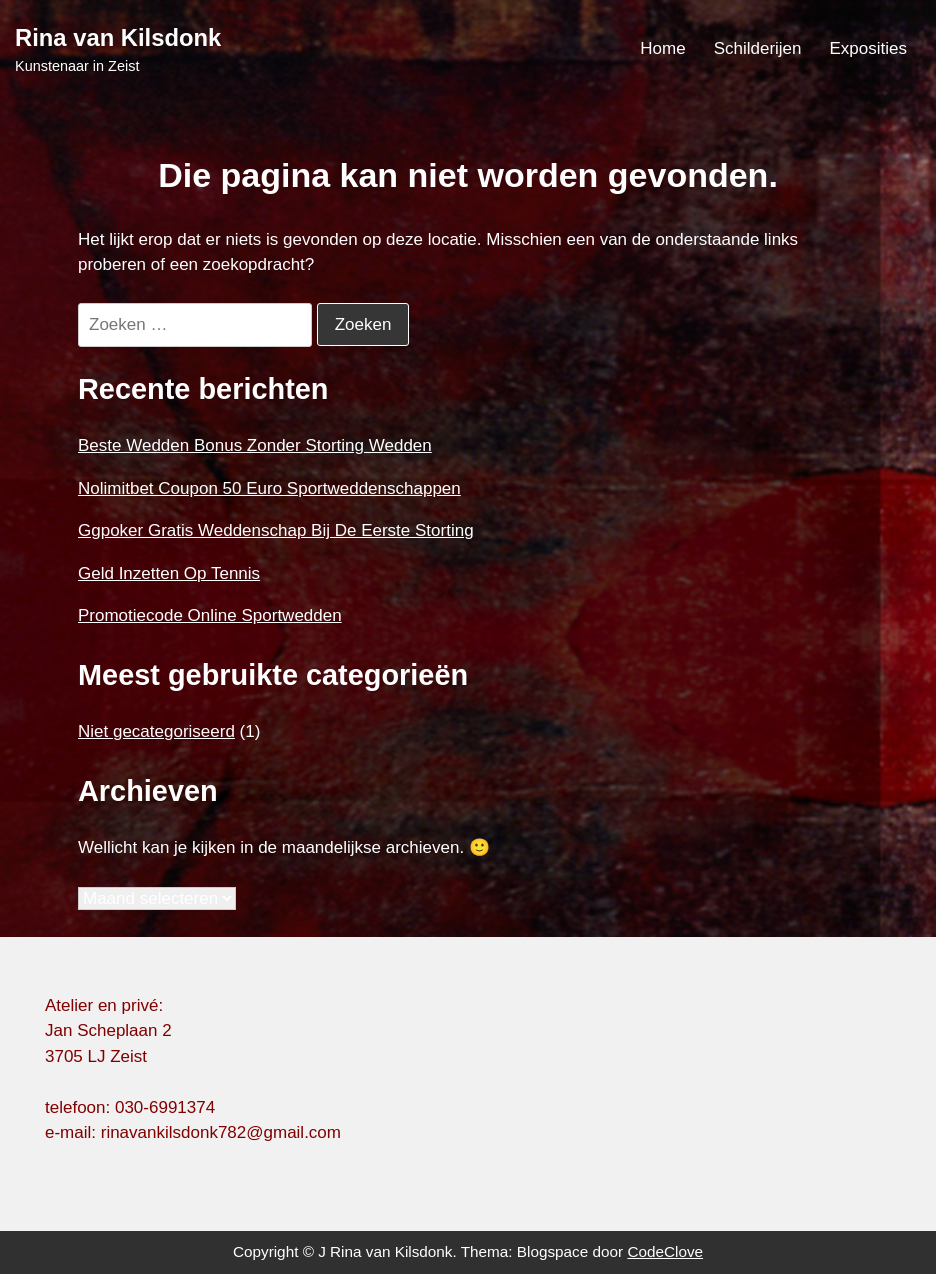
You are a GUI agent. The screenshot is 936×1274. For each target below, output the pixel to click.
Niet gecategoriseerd (156, 731)
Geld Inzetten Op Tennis (169, 573)
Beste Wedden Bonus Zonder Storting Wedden (255, 445)
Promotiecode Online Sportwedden (210, 615)
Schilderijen (758, 48)
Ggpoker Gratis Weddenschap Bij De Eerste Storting (276, 530)
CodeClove (665, 1251)
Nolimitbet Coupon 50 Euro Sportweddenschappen (269, 488)
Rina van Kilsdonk (118, 37)
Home (662, 48)
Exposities (868, 48)
